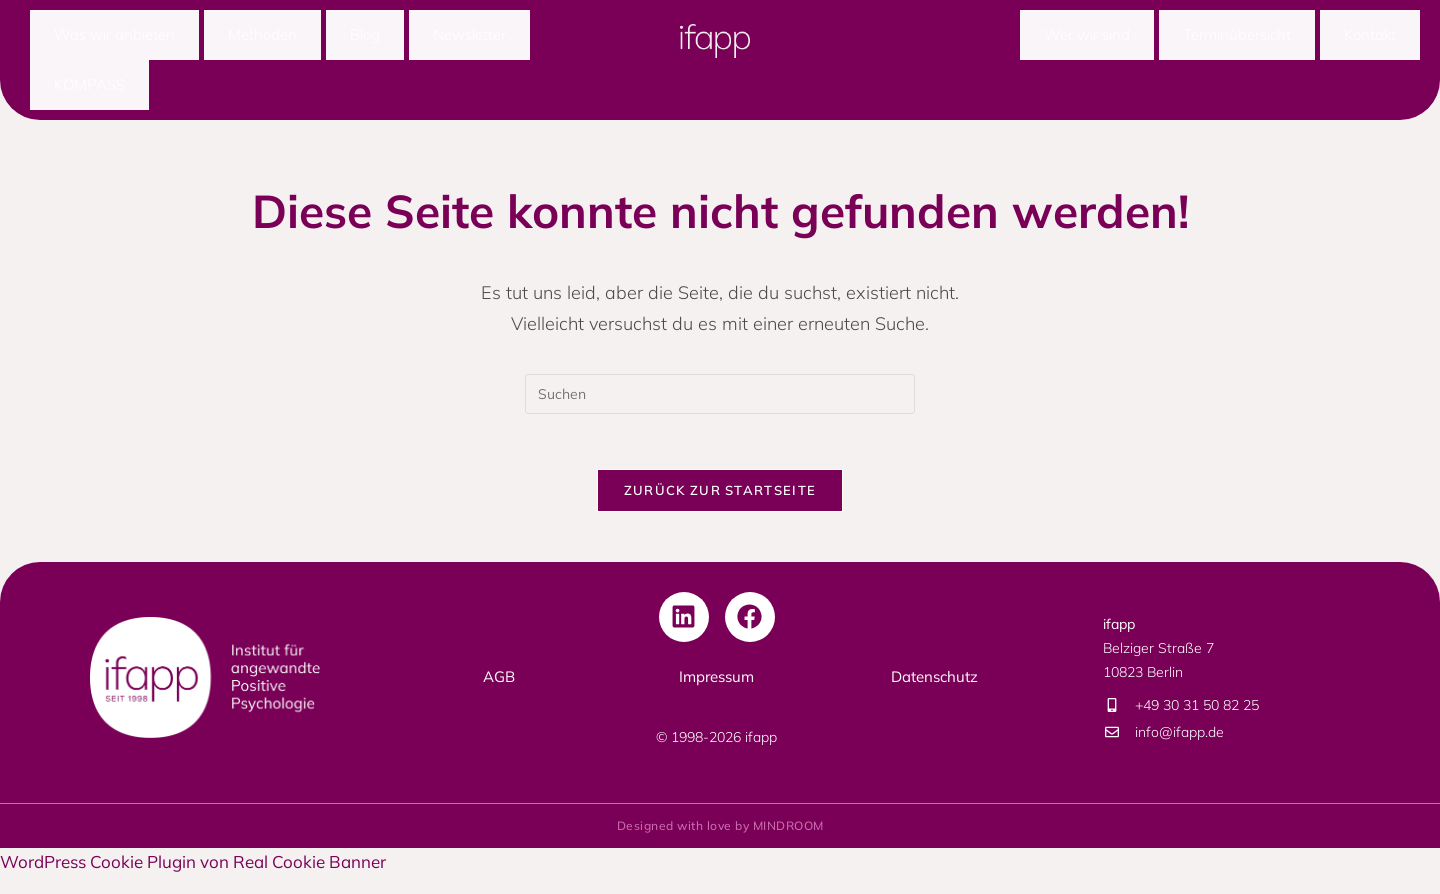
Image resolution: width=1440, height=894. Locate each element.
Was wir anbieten (114, 37)
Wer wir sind (1087, 37)
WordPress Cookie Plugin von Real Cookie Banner (193, 878)
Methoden (262, 37)
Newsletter (469, 37)
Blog (365, 37)
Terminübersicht (1237, 37)
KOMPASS (89, 93)
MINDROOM (788, 842)
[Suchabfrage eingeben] (720, 406)
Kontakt (1370, 37)
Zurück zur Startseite (720, 507)
